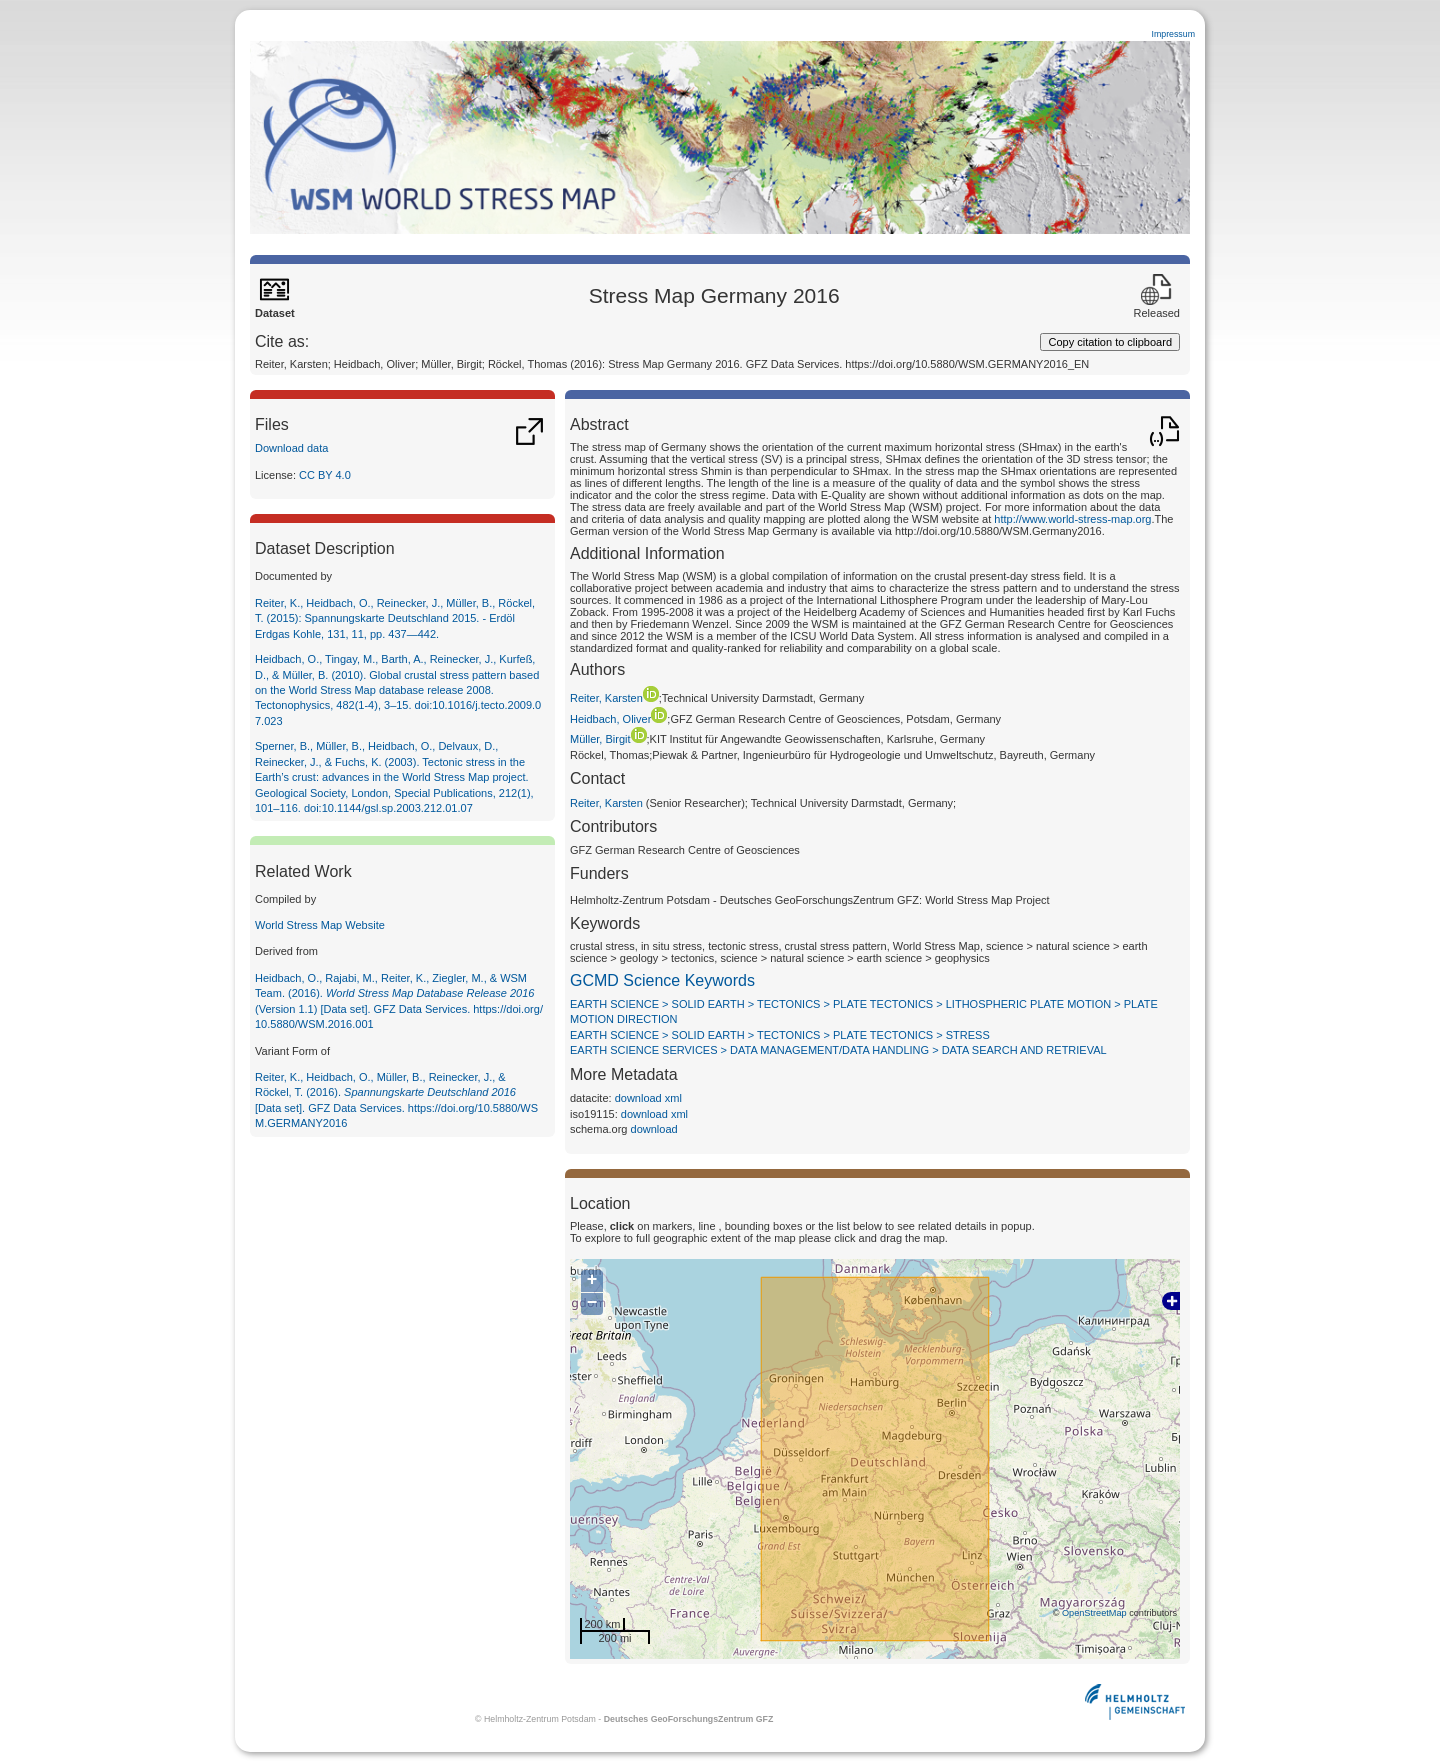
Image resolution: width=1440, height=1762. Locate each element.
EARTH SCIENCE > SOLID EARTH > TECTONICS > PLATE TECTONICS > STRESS (780, 1035)
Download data (291, 448)
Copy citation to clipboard (1110, 342)
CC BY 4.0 (325, 475)
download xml (648, 1098)
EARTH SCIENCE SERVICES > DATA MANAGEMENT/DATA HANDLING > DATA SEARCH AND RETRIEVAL (838, 1050)
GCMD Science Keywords (662, 980)
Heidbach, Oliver (618, 719)
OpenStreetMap (1094, 1613)
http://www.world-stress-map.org (1072, 519)
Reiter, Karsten (614, 698)
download (654, 1129)
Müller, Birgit (608, 739)
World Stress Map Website (320, 925)
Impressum (1173, 34)
